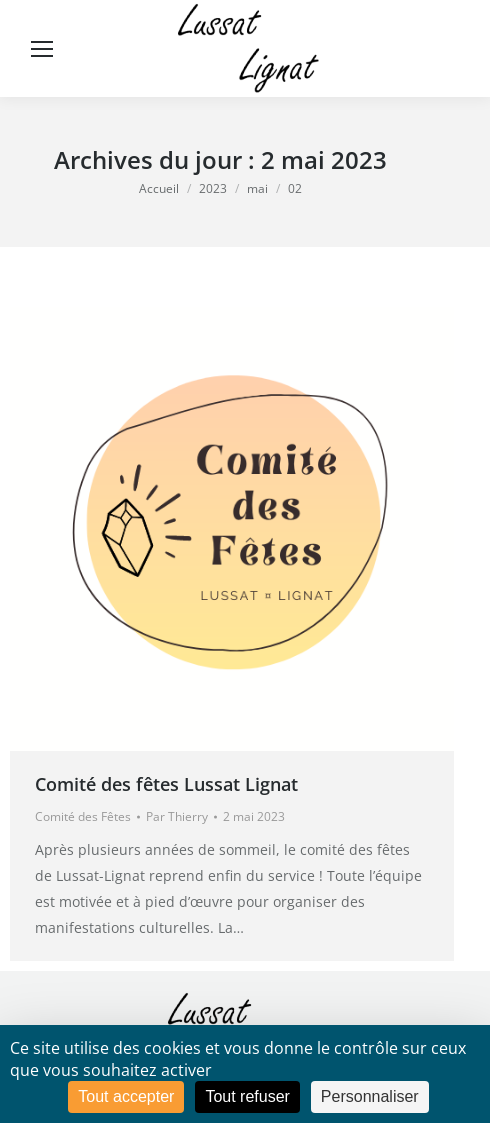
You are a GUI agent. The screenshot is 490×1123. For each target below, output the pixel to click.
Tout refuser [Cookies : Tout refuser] (247, 1096)
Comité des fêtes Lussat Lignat (166, 784)
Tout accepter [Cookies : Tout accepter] (126, 1096)
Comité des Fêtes (83, 816)
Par (177, 816)
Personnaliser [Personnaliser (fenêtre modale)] (370, 1096)
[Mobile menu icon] (42, 49)
